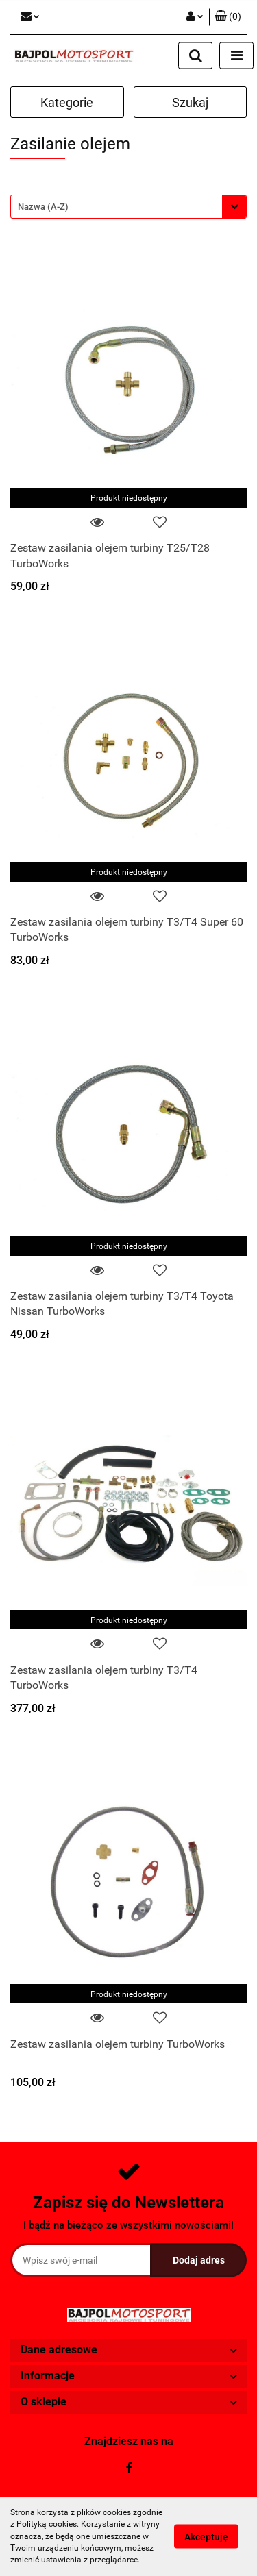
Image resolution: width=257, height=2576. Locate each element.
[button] (228, 17)
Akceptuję (206, 2536)
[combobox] (128, 207)
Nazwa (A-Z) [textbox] (43, 206)
